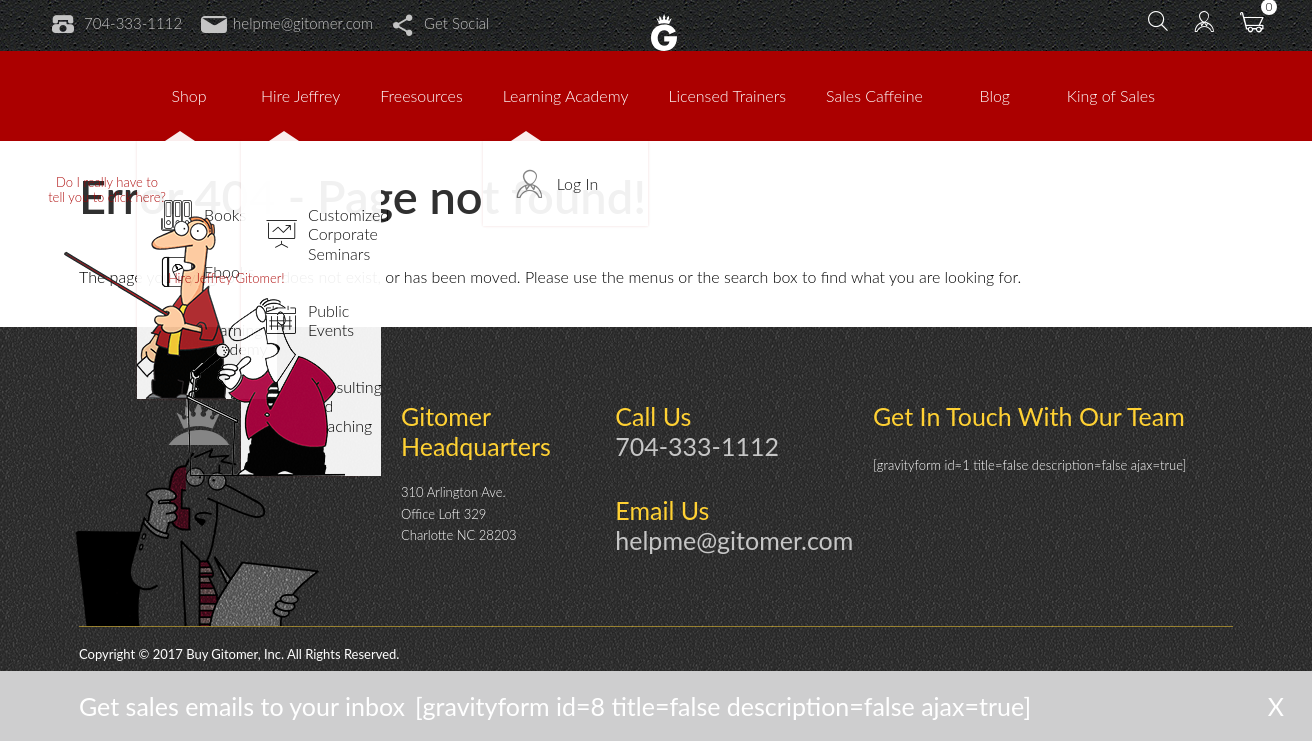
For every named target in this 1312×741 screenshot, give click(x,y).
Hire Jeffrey (300, 95)
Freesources (421, 95)
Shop (189, 95)
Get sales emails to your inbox (242, 706)
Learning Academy (566, 95)
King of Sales (1111, 95)
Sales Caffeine (874, 95)
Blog (995, 95)
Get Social (440, 23)
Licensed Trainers (727, 95)
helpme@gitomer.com (287, 23)
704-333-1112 (117, 23)
